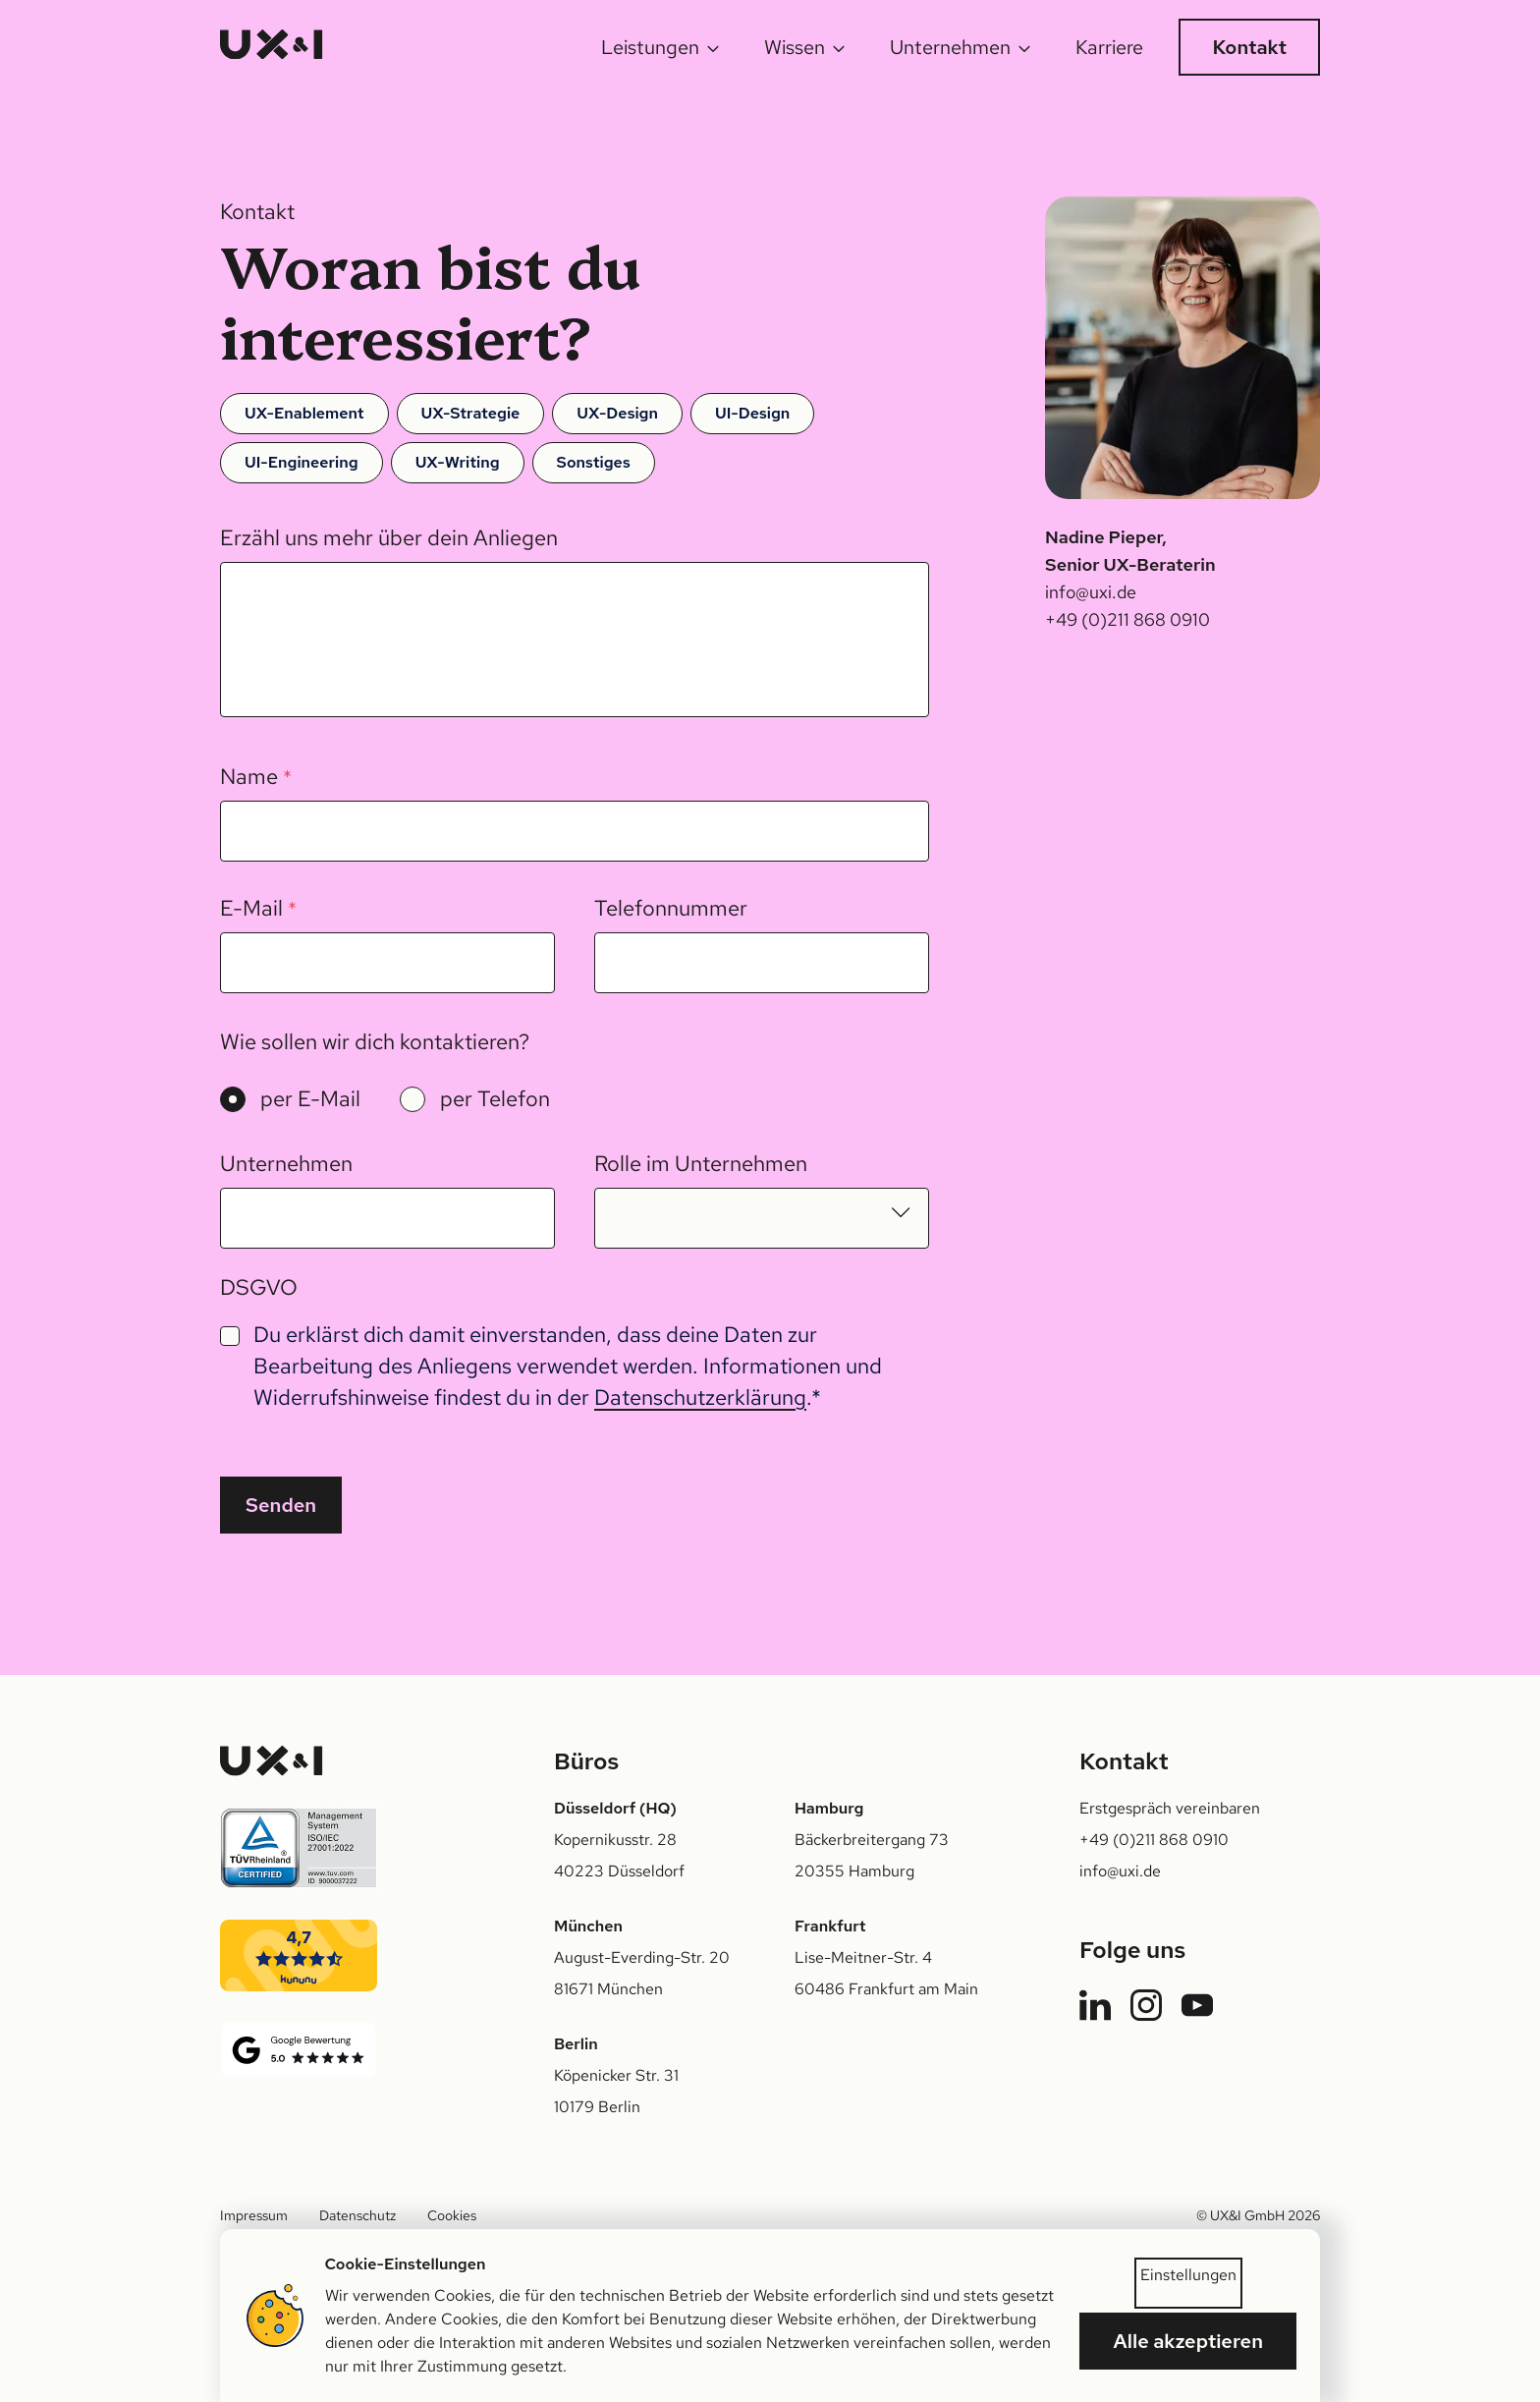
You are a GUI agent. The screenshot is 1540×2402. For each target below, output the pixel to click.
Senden (281, 1505)
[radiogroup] (385, 1099)
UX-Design (617, 413)
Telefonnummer (670, 908)
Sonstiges (594, 462)
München (588, 1926)
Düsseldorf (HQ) (615, 1808)
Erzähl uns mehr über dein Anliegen (389, 538)
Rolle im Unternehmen (700, 1163)
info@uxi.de (1090, 592)
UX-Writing (457, 462)
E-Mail (258, 908)
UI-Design (752, 413)
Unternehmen (286, 1163)
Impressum (254, 2215)
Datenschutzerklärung (700, 1397)
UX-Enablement (304, 413)
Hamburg (829, 1808)
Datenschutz (357, 2215)
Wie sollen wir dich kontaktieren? (374, 1042)
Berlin (576, 2044)
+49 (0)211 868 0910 (1127, 619)
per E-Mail (310, 1099)
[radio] (233, 1099)
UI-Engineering (301, 462)
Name (256, 776)
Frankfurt (830, 1926)
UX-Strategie (471, 413)
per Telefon (495, 1099)
